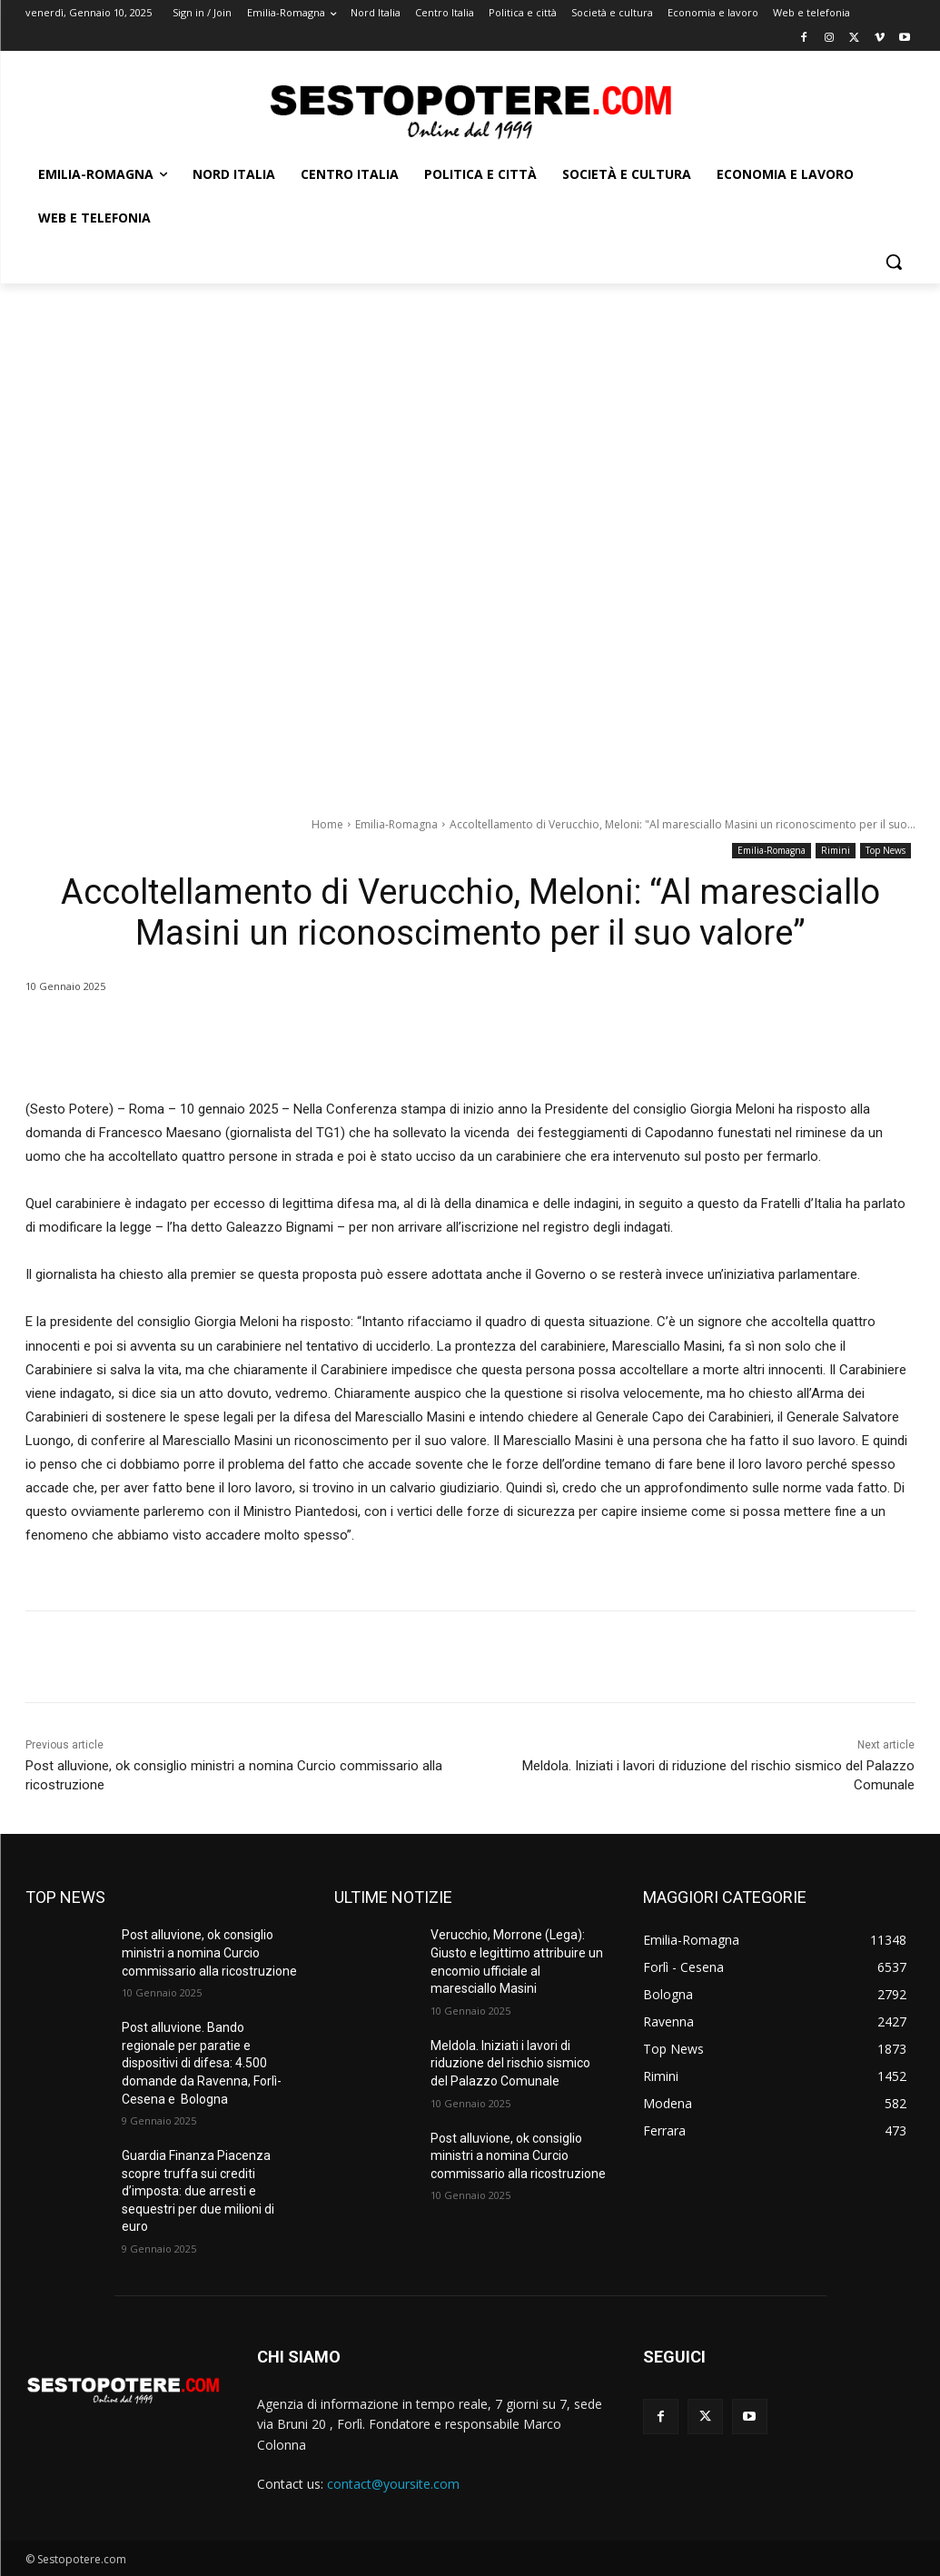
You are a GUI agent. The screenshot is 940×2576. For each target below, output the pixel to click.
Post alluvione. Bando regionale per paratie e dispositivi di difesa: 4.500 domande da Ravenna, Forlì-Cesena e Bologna (202, 2062)
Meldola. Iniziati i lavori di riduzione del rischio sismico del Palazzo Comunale (510, 2063)
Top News (885, 850)
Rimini (836, 850)
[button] (893, 261)
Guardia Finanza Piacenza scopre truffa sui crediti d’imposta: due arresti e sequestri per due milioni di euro (198, 2191)
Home (327, 824)
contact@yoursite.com (393, 2483)
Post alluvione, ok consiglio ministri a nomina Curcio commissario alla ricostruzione (209, 1952)
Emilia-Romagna (396, 824)
